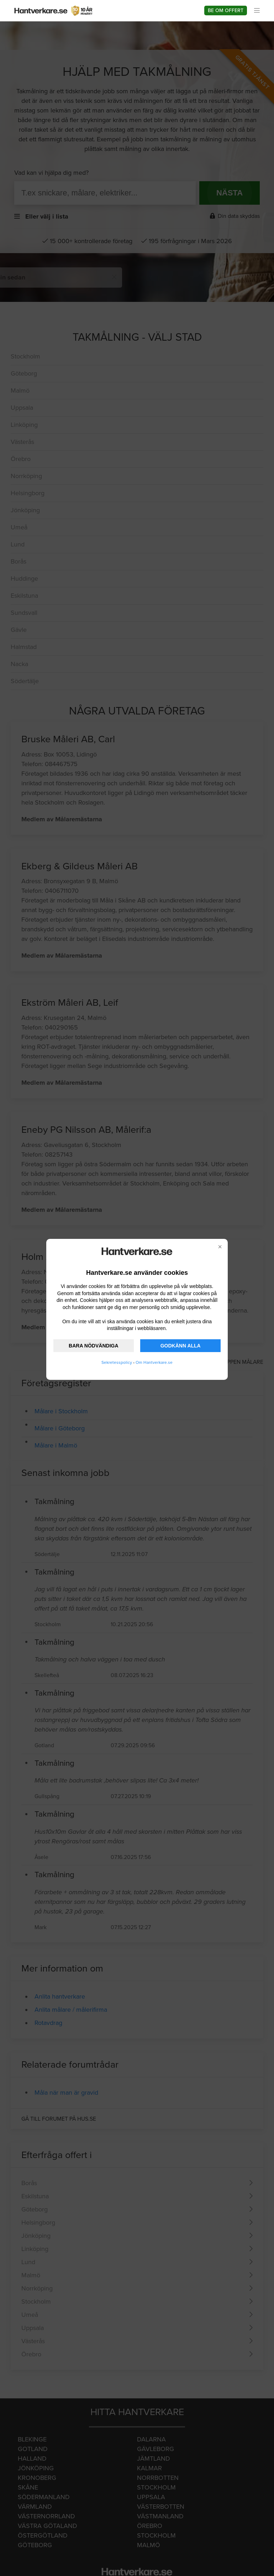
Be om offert (225, 10)
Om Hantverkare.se (154, 1362)
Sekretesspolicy (116, 1362)
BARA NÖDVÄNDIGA (93, 1346)
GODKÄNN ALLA (180, 1346)
